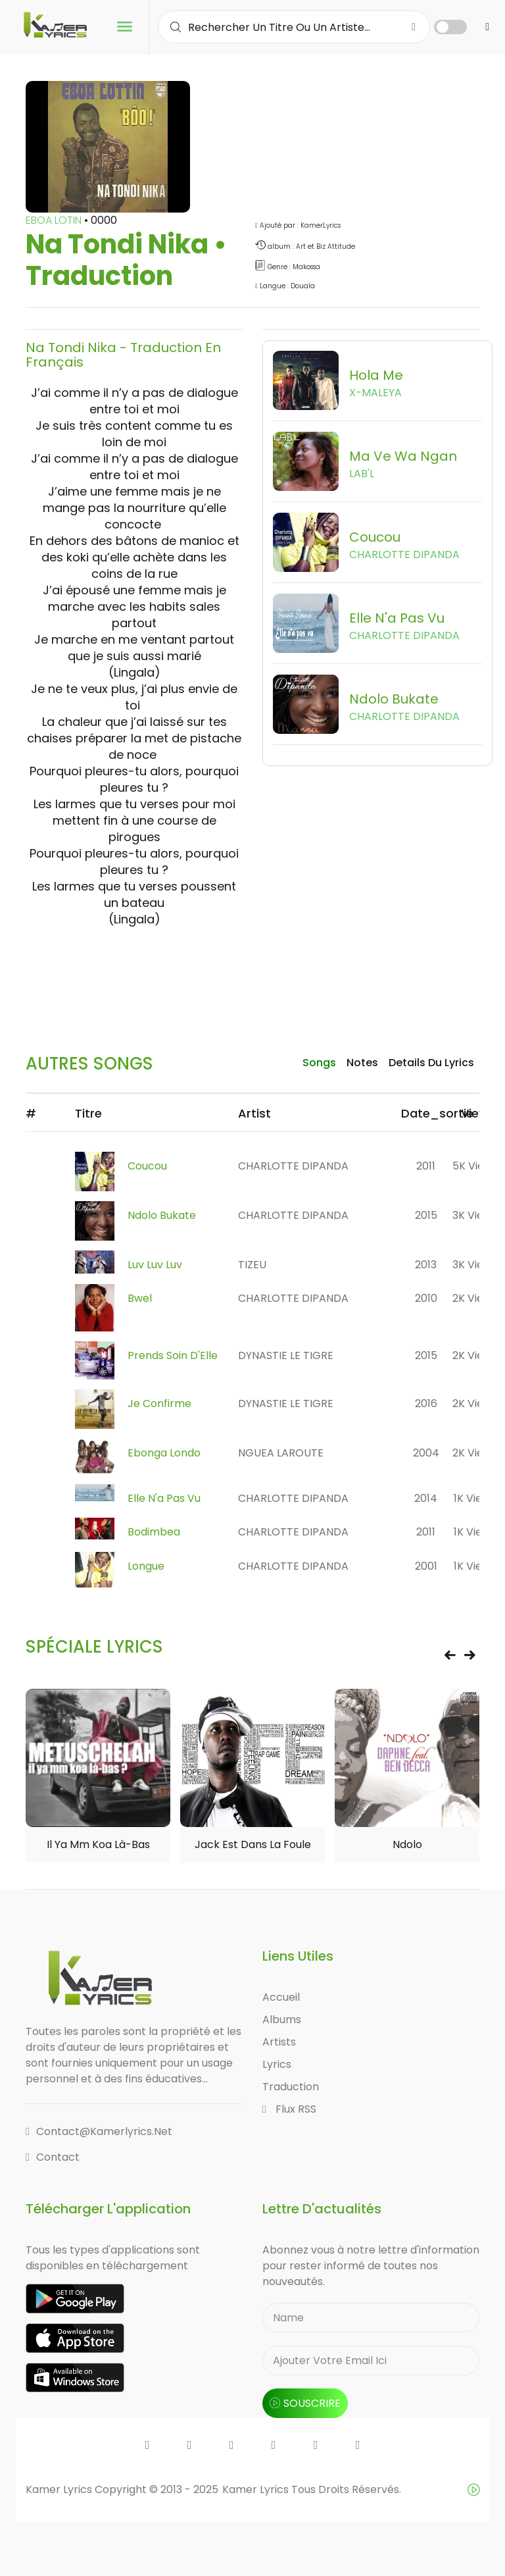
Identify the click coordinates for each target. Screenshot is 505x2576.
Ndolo (407, 1845)
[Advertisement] (265, 973)
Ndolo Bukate (162, 1215)
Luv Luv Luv (155, 1264)
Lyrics (276, 2065)
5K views (475, 1165)
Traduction (290, 2088)
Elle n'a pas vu (164, 1499)
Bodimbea (154, 1533)
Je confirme (159, 1403)
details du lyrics (431, 1062)
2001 (426, 1566)
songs (319, 1062)
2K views (474, 1298)
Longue (146, 1566)
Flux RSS (289, 2110)
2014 (425, 1499)
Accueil (281, 1998)
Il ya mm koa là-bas (98, 1845)
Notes (362, 1062)
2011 (425, 1165)
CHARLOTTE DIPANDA (293, 1165)
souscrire (305, 2404)
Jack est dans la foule (253, 1845)
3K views (474, 1215)
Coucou (147, 1165)
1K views (475, 1499)
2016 (426, 1403)
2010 (426, 1298)
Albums (281, 2020)
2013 (426, 1264)
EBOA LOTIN (55, 220)
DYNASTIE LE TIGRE (285, 1356)
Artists (279, 2043)
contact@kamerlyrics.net (99, 2132)
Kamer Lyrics (256, 2490)
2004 (426, 1452)
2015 (426, 1215)
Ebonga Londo (164, 1452)
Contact (53, 2158)
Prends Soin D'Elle (173, 1356)
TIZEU (252, 1264)
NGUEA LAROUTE (281, 1452)
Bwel (140, 1298)
